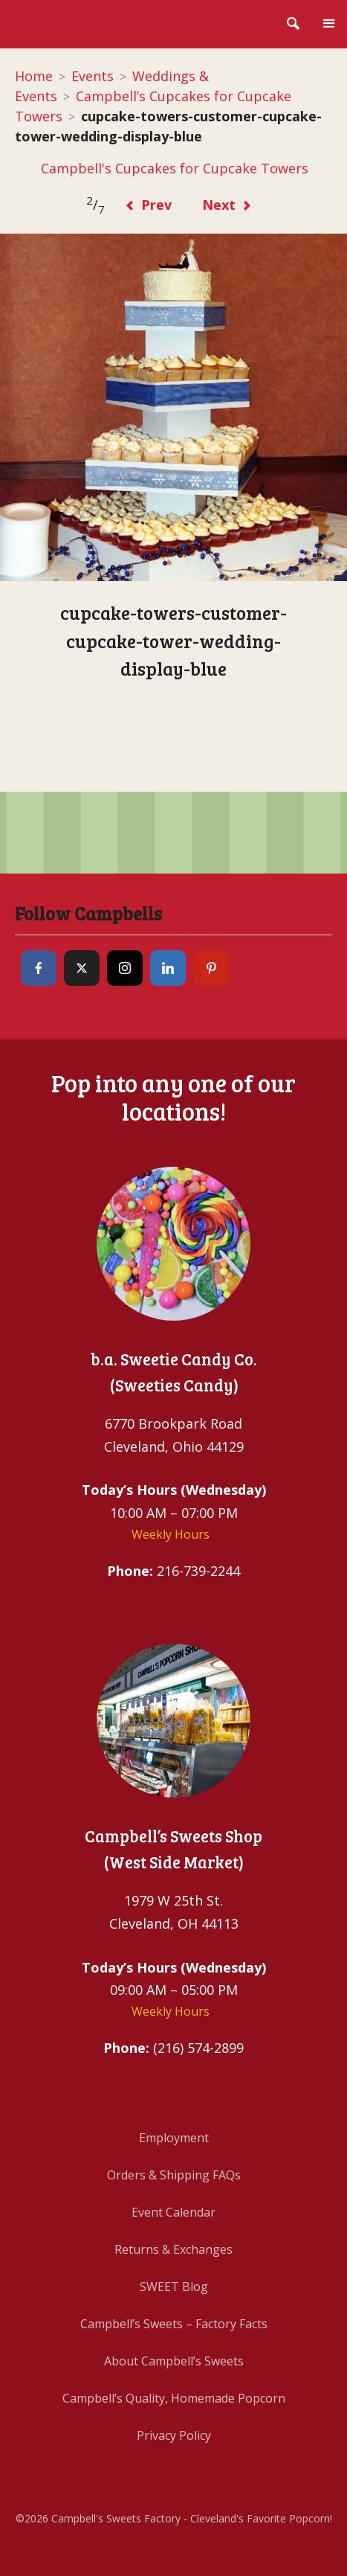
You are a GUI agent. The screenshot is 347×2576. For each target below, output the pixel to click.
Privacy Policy (174, 2435)
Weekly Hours (171, 1534)
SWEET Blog (174, 2286)
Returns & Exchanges (173, 2249)
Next (227, 205)
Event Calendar (173, 2212)
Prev (148, 205)
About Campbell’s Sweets (174, 2361)
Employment (174, 2138)
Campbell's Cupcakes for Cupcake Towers (173, 168)
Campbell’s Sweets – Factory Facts (173, 2324)
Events (92, 76)
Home (34, 76)
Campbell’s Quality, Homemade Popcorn (173, 2398)
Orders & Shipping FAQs (174, 2175)
